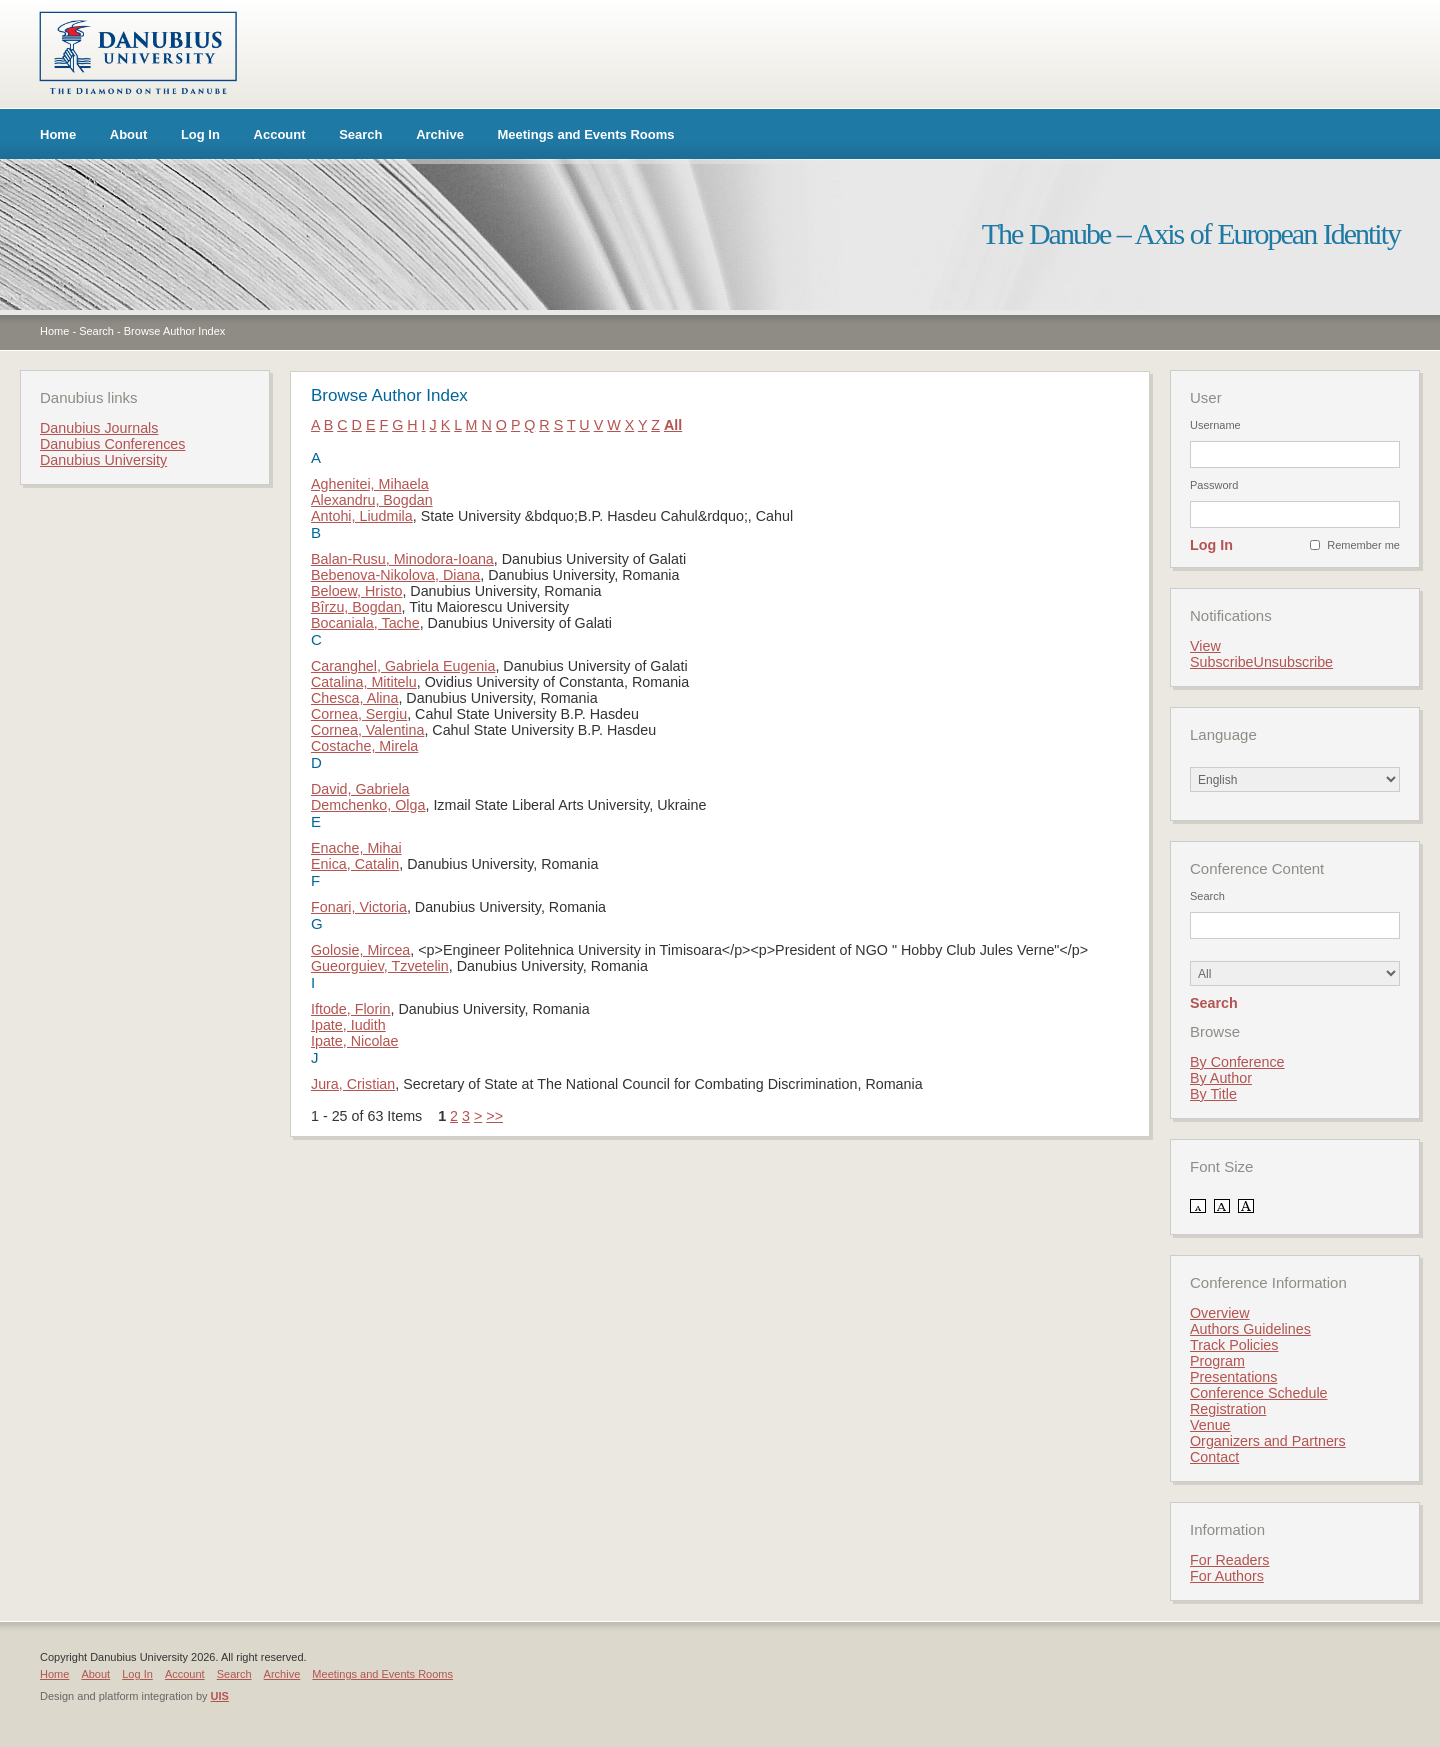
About (129, 134)
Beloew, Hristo (356, 591)
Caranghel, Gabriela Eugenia (403, 666)
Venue (1210, 1425)
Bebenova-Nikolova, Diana (395, 575)
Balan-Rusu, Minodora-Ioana (402, 559)
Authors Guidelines (1250, 1329)
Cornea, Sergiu (359, 714)
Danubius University (103, 460)
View (1205, 646)
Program (1217, 1361)
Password (1214, 485)
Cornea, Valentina (367, 730)
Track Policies (1234, 1345)
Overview (1220, 1313)
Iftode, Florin (350, 1009)
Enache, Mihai (356, 848)
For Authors (1227, 1576)
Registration (1228, 1409)
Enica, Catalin (355, 864)
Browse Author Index (175, 331)
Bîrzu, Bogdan (356, 607)
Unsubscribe (1293, 662)
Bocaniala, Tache (365, 623)
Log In (200, 134)
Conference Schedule (1259, 1393)
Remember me (1363, 545)
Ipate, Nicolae (354, 1041)
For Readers (1229, 1560)
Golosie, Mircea (360, 950)
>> (494, 1116)
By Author (1221, 1078)
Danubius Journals (99, 428)
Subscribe (1222, 662)
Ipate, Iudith (348, 1025)
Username (1215, 425)
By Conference (1237, 1062)
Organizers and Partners (1268, 1441)
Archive (440, 134)
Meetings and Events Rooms (586, 134)
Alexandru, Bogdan (372, 500)
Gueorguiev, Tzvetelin (380, 966)
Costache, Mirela (364, 746)
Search (360, 134)
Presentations (1233, 1377)
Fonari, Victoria (359, 907)
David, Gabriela (360, 789)
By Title (1213, 1094)
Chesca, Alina (354, 698)
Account (280, 134)
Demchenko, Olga (368, 805)
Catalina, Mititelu (364, 682)
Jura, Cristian (353, 1084)
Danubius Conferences (112, 444)
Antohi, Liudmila (362, 516)
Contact (1214, 1457)
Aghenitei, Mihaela (370, 484)
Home (58, 134)
